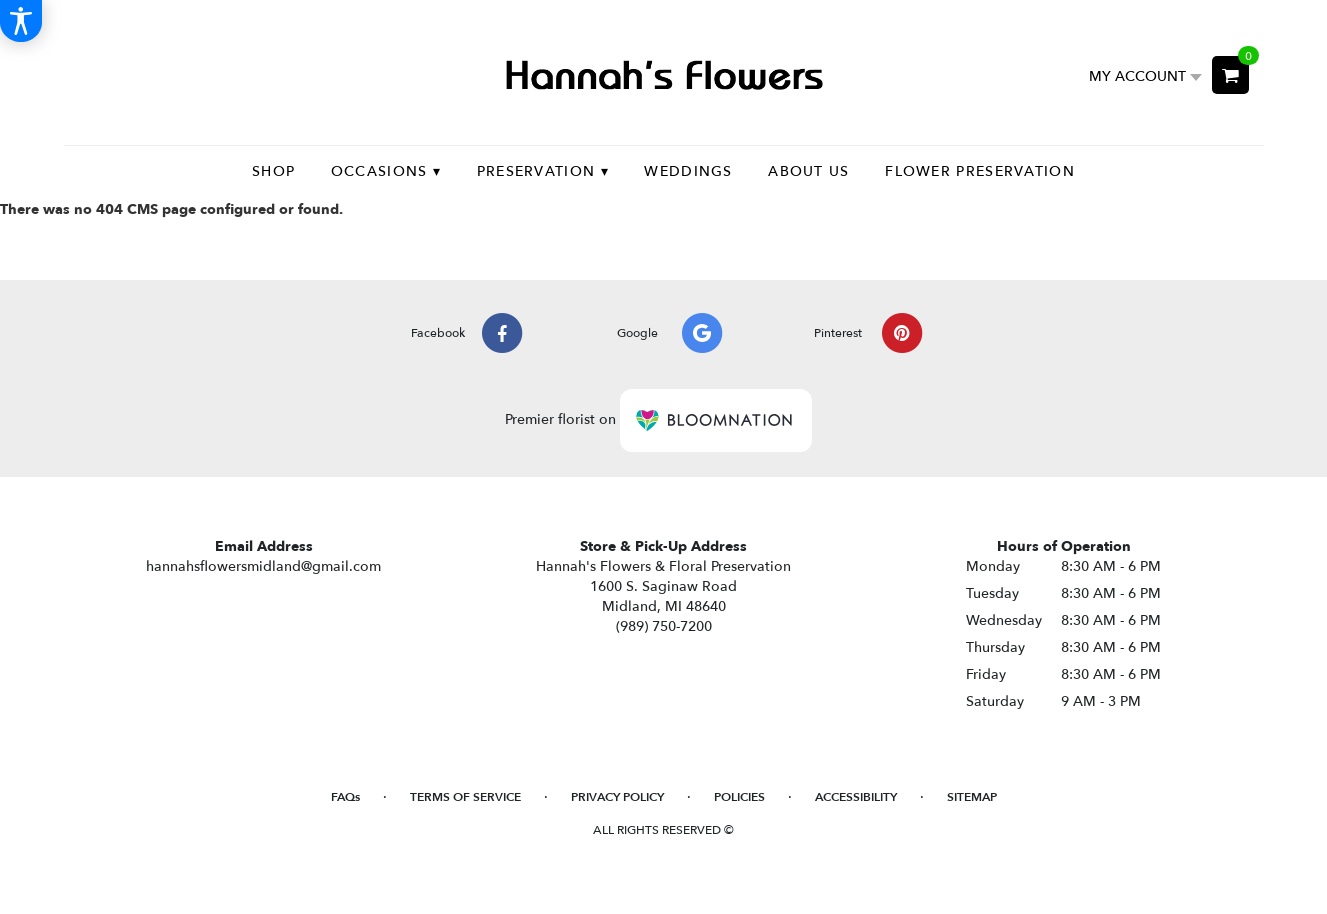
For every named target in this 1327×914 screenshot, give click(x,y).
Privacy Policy (617, 797)
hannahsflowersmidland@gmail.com (263, 566)
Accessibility (856, 797)
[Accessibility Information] (21, 21)
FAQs (345, 797)
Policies (739, 797)
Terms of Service (465, 797)
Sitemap (972, 797)
